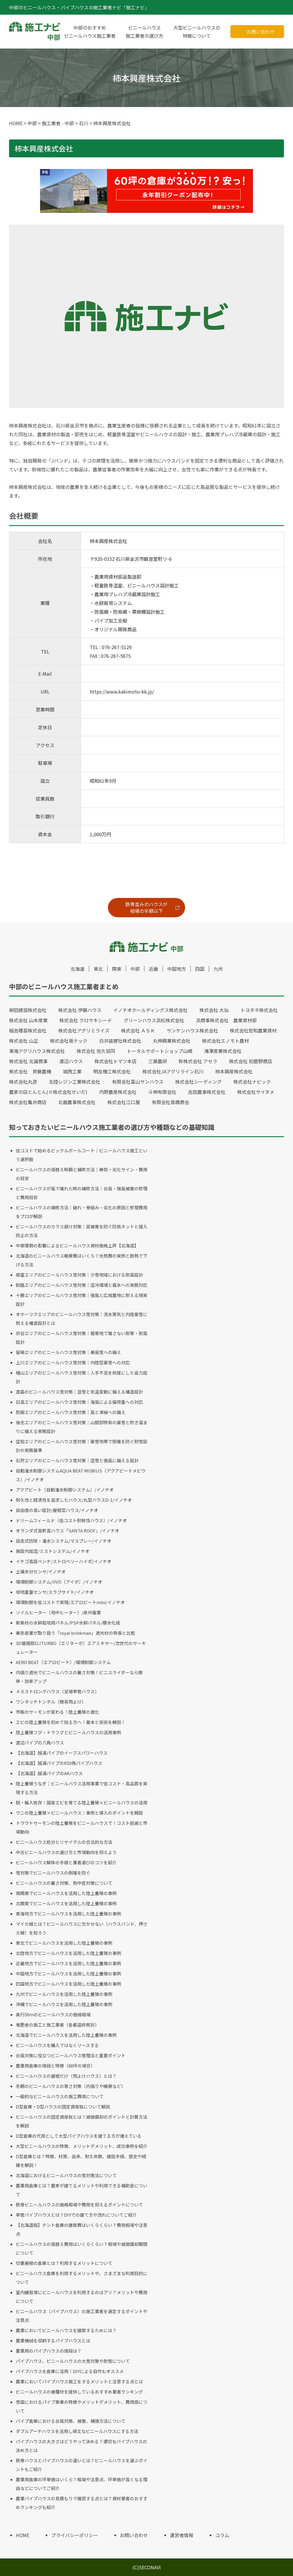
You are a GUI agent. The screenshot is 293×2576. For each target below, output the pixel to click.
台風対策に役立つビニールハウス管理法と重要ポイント (70, 2055)
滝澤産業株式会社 (223, 1050)
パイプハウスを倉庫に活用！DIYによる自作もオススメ (70, 2371)
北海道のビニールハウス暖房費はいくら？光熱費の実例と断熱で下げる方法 (81, 1260)
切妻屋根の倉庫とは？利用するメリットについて (64, 2263)
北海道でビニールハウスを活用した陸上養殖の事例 (66, 2035)
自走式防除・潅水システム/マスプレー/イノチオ (63, 1541)
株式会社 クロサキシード (85, 1020)
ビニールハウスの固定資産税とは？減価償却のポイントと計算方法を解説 (81, 2121)
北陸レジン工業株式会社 (74, 1081)
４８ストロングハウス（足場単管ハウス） (57, 1691)
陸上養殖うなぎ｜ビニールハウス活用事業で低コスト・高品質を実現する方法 (81, 1787)
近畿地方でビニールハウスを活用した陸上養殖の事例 (68, 1963)
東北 (98, 969)
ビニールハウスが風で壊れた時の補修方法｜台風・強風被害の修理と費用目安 (81, 1192)
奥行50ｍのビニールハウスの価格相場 (53, 2014)
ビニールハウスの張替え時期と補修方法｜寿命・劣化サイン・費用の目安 (81, 1173)
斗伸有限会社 (162, 1091)
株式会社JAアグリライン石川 (173, 1071)
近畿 (153, 969)
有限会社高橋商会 (170, 1102)
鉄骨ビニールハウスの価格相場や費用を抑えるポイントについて (79, 2204)
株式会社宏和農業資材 (253, 1030)
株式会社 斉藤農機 (30, 1071)
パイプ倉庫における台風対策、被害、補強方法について (70, 2421)
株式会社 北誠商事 (28, 1061)
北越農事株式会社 (77, 1102)
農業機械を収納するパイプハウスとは (53, 2340)
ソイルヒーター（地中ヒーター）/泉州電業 (58, 1612)
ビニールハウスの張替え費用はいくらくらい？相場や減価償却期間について (81, 2248)
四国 (199, 969)
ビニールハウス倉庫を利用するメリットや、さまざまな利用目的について (81, 2277)
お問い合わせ (261, 31)
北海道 (77, 969)
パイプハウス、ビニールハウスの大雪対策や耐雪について (73, 2361)
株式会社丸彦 (23, 1081)
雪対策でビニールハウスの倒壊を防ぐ (53, 1873)
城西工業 (72, 1071)
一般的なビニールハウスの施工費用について (60, 2096)
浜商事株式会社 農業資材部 (226, 1020)
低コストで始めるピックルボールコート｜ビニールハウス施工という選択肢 (81, 1154)
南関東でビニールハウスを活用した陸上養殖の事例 (66, 1893)
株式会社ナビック (252, 1081)
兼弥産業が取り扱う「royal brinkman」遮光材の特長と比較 (75, 1633)
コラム (222, 2535)
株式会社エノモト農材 (225, 1040)
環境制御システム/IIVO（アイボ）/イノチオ (59, 1582)
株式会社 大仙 (214, 1009)
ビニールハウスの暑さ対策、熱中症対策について (64, 1883)
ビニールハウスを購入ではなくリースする (57, 2045)
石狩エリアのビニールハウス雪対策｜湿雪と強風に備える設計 (77, 1460)
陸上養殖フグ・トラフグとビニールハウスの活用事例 (68, 1732)
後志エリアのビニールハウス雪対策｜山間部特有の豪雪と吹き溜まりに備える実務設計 (81, 1426)
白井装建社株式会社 (120, 1040)
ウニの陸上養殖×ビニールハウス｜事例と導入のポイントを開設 (79, 1813)
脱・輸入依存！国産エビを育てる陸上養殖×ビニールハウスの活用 (81, 1802)
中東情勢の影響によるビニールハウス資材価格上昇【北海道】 (77, 1245)
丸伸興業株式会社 (171, 1040)
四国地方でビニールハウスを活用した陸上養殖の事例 (68, 1984)
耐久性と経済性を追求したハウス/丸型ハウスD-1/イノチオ (74, 1500)
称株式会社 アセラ (198, 1061)
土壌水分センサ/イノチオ (41, 1571)
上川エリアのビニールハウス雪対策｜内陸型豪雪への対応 (73, 1362)
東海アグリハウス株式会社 (37, 1050)
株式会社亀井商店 (27, 1102)
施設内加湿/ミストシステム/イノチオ (52, 1551)
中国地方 (176, 969)
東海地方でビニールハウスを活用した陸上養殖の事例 (68, 1914)
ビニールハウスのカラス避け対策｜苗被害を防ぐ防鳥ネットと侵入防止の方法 (81, 1230)
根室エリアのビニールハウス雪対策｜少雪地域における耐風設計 (79, 1275)
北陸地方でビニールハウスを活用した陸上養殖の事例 (68, 1953)
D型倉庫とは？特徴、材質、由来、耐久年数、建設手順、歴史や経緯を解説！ (81, 2160)
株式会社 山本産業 (28, 1020)
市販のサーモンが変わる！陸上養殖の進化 (57, 1712)
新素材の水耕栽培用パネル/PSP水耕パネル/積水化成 (68, 1623)
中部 (135, 969)
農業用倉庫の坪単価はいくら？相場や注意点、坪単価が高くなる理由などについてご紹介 (81, 2483)
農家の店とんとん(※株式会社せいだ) (48, 1091)
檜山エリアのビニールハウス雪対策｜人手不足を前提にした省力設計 (81, 1377)
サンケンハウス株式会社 (192, 1030)
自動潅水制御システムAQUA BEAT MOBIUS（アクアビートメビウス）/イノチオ (81, 1475)
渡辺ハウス (71, 1061)
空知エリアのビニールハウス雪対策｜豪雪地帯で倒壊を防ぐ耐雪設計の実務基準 (81, 1445)
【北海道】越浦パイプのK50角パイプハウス (59, 1763)
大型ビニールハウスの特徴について (196, 31)
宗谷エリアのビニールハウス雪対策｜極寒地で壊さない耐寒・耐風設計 (81, 1337)
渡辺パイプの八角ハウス (40, 1742)
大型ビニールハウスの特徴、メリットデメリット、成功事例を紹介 (81, 2146)
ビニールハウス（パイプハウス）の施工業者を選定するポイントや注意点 (81, 2315)
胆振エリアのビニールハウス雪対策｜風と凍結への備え (70, 1412)
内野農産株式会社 (118, 1091)
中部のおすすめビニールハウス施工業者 (90, 31)
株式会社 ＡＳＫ (138, 1030)
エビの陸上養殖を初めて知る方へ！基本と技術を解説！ (70, 1722)
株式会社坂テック (68, 1040)
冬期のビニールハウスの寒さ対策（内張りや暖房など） (70, 2086)
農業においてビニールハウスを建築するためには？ (66, 2330)
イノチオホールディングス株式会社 (150, 1009)
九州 (218, 969)
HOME (22, 2535)
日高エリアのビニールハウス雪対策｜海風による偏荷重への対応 (79, 1402)
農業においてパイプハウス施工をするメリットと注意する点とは (79, 2381)
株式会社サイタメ (255, 1091)
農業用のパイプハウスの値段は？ (49, 2351)
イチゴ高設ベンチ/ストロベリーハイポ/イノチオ (63, 1561)
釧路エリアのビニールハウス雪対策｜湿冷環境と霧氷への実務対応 (81, 1285)
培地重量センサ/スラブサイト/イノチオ (55, 1592)
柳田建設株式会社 (27, 1009)
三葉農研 (157, 1061)
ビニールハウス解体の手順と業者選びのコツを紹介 (66, 1862)
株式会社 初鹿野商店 (250, 1061)
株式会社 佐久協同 (96, 1050)
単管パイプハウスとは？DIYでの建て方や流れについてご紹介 (76, 2215)
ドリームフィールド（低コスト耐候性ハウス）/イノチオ (71, 1520)
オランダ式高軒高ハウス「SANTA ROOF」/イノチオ (67, 1530)
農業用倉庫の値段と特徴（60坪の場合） (55, 2066)
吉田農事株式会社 (206, 1091)
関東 (116, 969)
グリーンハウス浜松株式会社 (154, 1020)
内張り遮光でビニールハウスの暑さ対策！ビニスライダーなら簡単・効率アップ (79, 1676)
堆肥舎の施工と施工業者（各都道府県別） (57, 2025)
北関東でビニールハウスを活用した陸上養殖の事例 (66, 1903)
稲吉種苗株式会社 (27, 1030)
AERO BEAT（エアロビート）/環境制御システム (63, 1662)
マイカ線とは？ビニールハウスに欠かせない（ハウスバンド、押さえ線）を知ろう (81, 1928)
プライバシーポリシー (74, 2535)
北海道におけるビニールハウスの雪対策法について (66, 2175)
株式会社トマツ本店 (115, 1061)
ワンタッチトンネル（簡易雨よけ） (51, 1702)
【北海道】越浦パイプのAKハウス (49, 1773)
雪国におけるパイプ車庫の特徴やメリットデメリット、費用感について (81, 2406)
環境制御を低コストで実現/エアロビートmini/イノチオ (70, 1602)
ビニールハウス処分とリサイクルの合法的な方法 (64, 1842)
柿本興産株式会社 (234, 1071)
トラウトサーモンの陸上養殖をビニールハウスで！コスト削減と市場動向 (81, 1827)
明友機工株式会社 (112, 1071)
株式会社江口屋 (123, 1102)
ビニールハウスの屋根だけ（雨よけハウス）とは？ (66, 2076)
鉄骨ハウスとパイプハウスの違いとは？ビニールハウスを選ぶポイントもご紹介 (81, 2464)
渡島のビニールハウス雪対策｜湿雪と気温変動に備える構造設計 (79, 1392)
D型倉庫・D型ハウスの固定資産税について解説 (63, 2106)
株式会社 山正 (23, 1040)
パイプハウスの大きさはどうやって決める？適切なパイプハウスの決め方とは (81, 2445)
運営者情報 (181, 2535)
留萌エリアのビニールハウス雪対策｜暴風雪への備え (68, 1352)
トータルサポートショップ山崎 (159, 1050)
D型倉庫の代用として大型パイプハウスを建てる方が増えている (79, 2136)
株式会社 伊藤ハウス (79, 1009)
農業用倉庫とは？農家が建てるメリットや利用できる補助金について (81, 2189)
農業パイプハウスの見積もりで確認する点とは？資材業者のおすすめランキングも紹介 (81, 2502)
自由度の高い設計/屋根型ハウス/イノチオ (57, 1510)
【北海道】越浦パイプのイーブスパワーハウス (62, 1753)
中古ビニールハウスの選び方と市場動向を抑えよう (66, 1852)
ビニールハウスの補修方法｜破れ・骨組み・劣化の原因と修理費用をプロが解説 (81, 1211)
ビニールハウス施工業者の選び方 (144, 31)
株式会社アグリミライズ (83, 1030)
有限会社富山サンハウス (137, 1081)
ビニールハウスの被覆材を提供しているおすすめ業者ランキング (79, 2392)
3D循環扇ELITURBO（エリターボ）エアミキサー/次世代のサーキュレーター (81, 1647)
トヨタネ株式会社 (259, 1009)
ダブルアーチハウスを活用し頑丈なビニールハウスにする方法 (77, 2431)
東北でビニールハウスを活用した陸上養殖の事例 (64, 1943)
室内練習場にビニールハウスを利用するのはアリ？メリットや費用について (81, 2296)
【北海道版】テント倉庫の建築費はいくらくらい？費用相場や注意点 (81, 2229)
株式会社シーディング (198, 1081)
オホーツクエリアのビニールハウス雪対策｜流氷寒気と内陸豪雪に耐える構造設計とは (81, 1318)
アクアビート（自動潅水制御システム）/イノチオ (65, 1490)
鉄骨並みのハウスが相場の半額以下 (146, 907)
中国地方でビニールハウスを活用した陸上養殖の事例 (68, 1973)
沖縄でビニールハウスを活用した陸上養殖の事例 (64, 2004)
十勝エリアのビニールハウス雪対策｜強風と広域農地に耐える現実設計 (81, 1299)
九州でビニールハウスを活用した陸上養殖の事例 (64, 1994)
